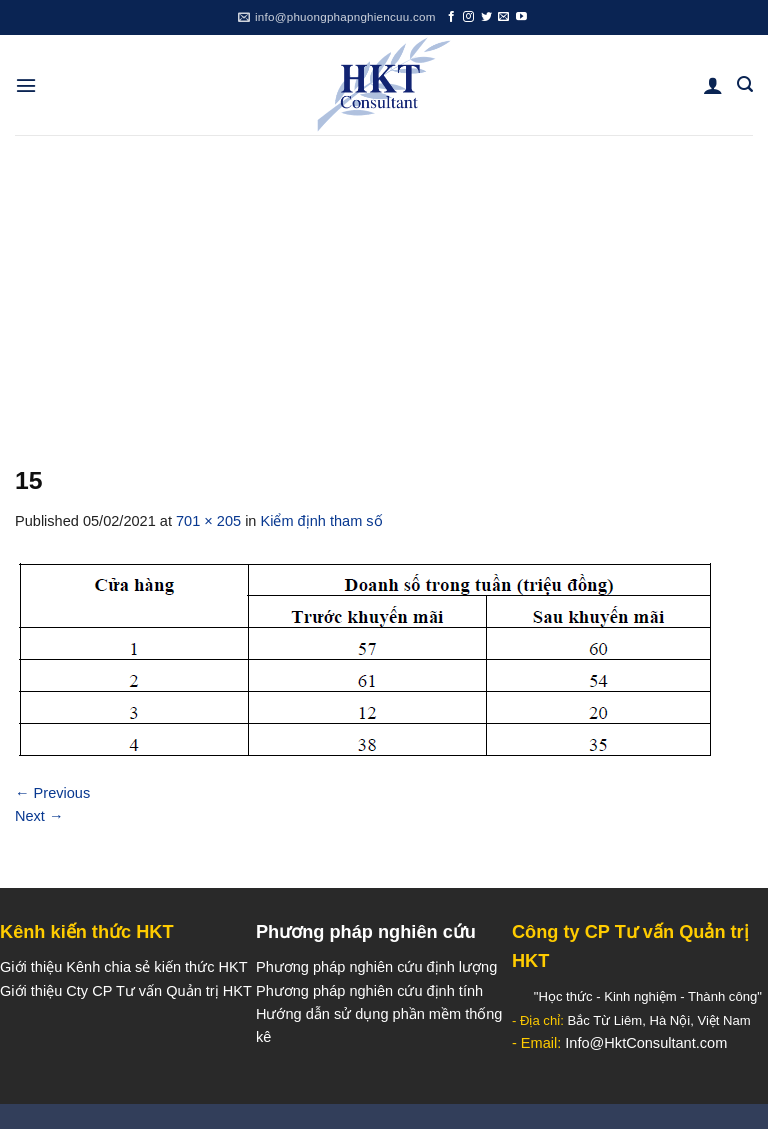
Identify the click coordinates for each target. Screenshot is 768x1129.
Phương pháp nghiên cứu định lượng (376, 967)
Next (39, 816)
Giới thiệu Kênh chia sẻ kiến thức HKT (124, 967)
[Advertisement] (384, 285)
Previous (52, 793)
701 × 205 (208, 521)
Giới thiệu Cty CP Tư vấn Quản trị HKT (126, 991)
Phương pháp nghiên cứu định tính (369, 991)
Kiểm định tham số (322, 521)
